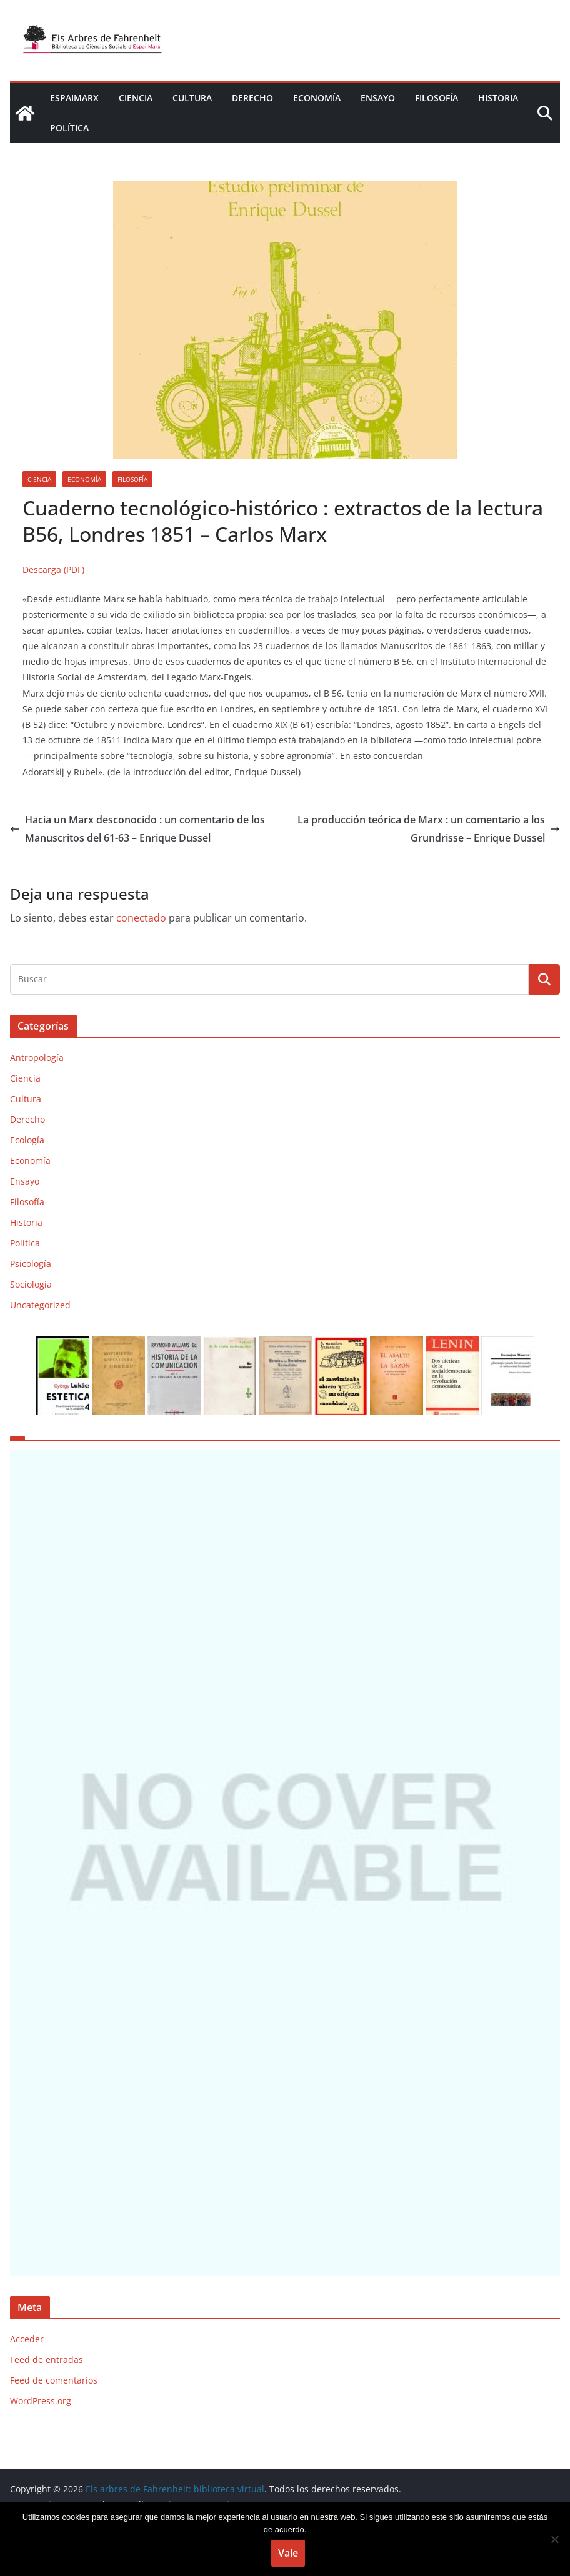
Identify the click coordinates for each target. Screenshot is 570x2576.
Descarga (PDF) (53, 569)
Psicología (30, 1264)
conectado (141, 918)
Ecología (27, 1140)
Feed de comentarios (54, 2431)
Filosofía (436, 98)
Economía (317, 98)
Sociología (31, 1284)
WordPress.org (40, 2452)
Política (69, 128)
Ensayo (378, 98)
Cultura (192, 98)
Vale (288, 2553)
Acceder (27, 2390)
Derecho (252, 98)
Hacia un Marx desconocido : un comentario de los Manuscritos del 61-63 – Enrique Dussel (137, 829)
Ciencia (135, 98)
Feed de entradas (46, 2411)
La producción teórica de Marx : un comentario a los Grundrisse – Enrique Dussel (429, 829)
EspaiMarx (74, 98)
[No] (554, 2539)
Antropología (37, 1057)
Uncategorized (40, 1305)
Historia (498, 98)
